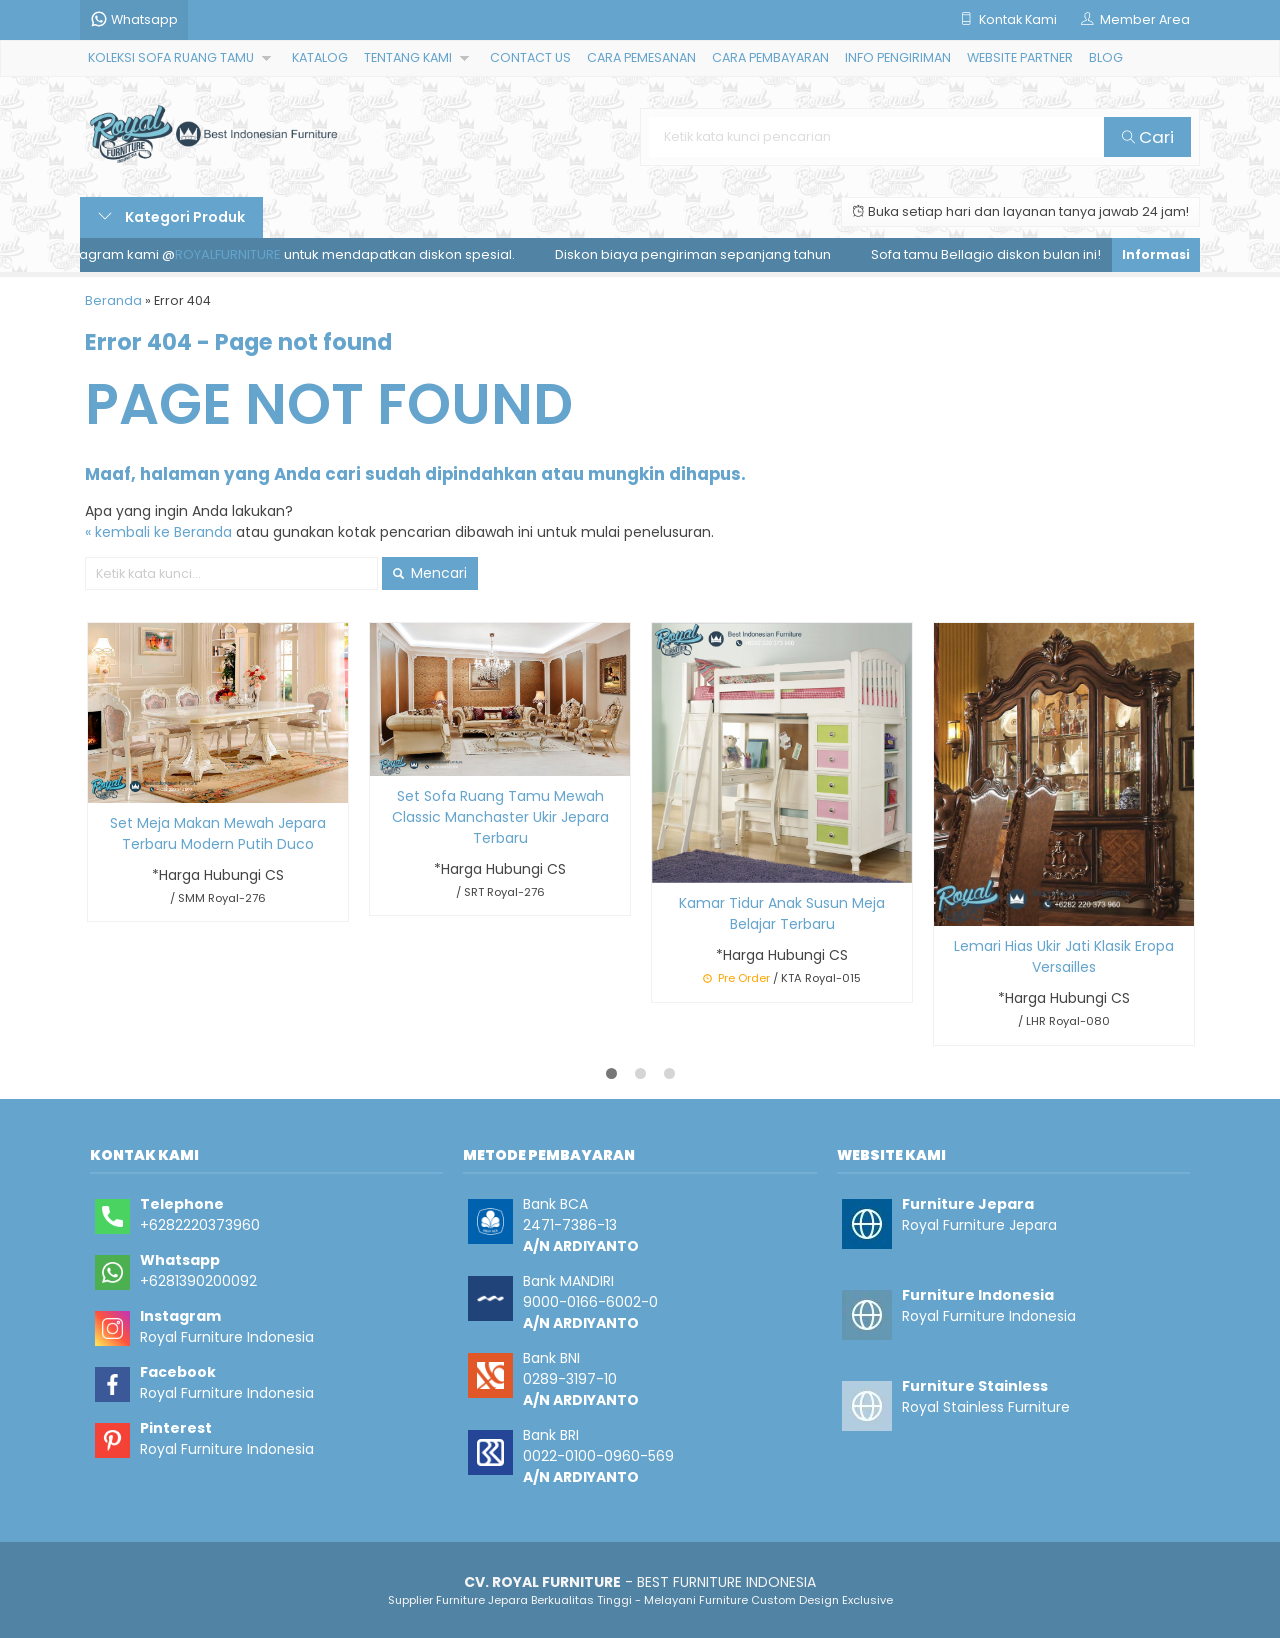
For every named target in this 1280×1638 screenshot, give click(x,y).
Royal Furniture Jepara (979, 1225)
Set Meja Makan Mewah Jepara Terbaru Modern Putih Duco (218, 833)
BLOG (1106, 57)
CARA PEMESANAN (641, 57)
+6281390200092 (198, 1281)
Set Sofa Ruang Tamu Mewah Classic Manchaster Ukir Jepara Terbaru (500, 817)
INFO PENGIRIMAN (898, 57)
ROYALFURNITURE (235, 254)
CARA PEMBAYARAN (770, 57)
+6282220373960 (200, 1225)
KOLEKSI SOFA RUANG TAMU (171, 57)
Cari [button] (1148, 137)
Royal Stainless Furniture (986, 1407)
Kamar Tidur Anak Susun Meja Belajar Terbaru (782, 913)
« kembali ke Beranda (158, 532)
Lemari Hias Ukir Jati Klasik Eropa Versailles (1064, 956)
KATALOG (320, 57)
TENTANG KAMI (408, 57)
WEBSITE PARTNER (1020, 57)
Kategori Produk (171, 217)
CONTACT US (530, 57)
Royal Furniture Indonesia (227, 1337)
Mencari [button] (430, 573)
